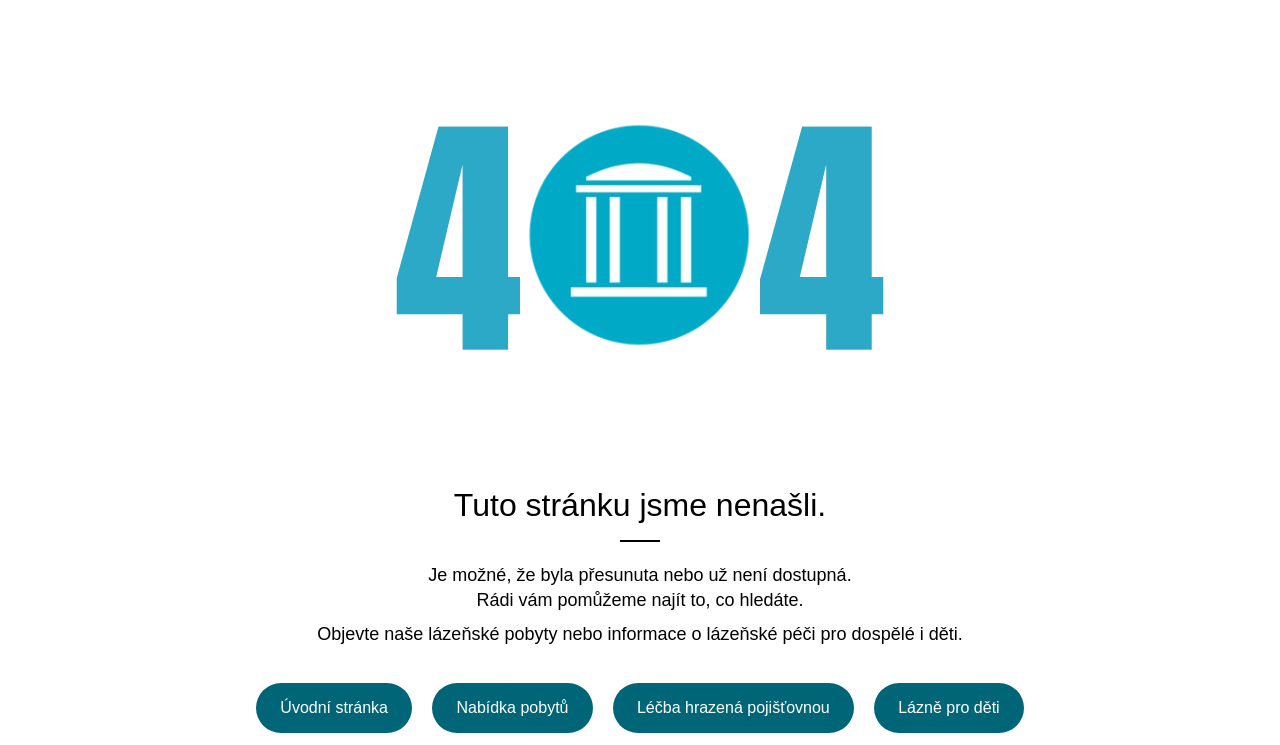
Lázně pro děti (948, 707)
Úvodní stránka (334, 707)
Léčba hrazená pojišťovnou (733, 707)
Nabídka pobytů (512, 707)
